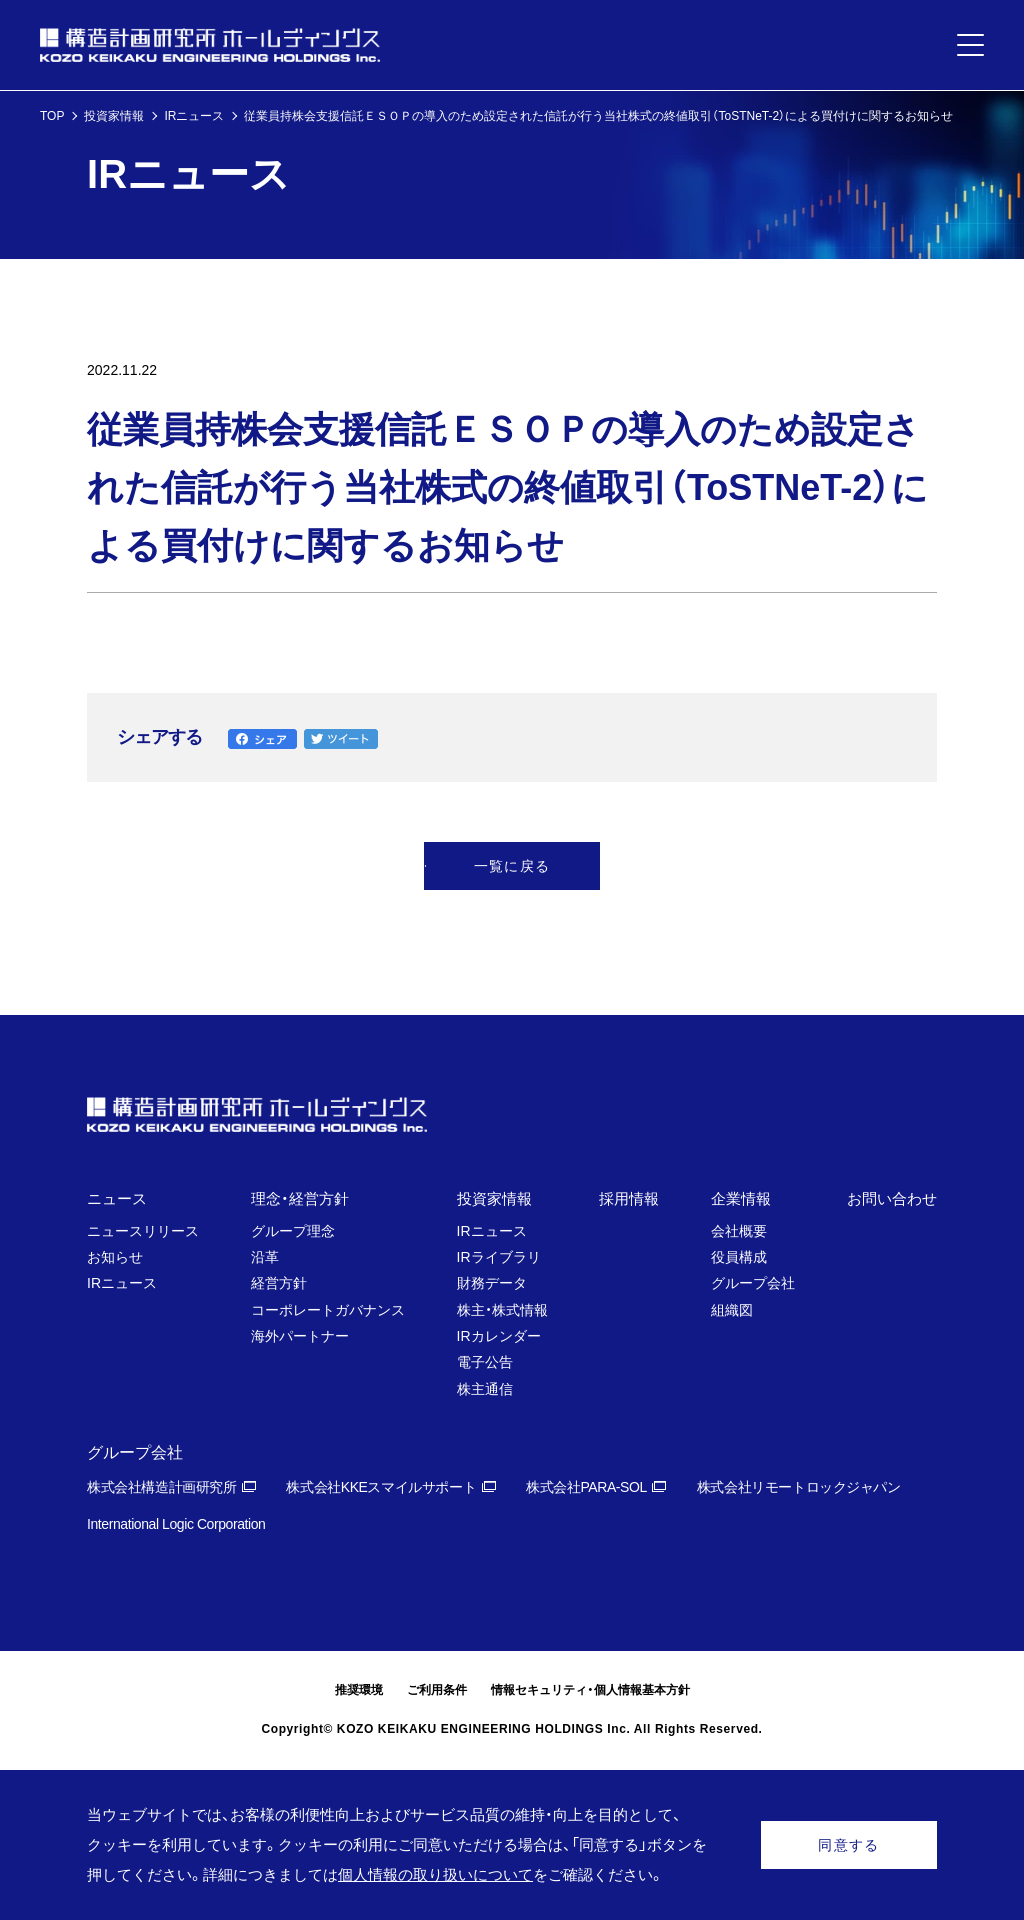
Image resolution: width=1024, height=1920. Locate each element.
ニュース (117, 1198)
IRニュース (194, 116)
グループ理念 (293, 1231)
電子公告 (485, 1362)
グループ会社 (753, 1283)
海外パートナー (300, 1336)
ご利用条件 (437, 1690)
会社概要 (739, 1231)
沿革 (265, 1257)
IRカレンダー (499, 1336)
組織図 (732, 1310)
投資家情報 (114, 116)
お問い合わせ (892, 1198)
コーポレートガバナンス (328, 1310)
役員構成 (739, 1257)
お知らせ (115, 1257)
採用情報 (629, 1198)
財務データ (492, 1283)
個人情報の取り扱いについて (435, 1874)
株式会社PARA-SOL (586, 1487)
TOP (52, 116)
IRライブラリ (499, 1257)
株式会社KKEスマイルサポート (381, 1487)
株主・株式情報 (502, 1310)
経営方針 (279, 1283)
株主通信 (485, 1389)
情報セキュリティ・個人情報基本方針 (590, 1690)
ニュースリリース (143, 1231)
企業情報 (741, 1198)
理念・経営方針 (300, 1198)
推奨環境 (359, 1690)
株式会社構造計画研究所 (161, 1487)
